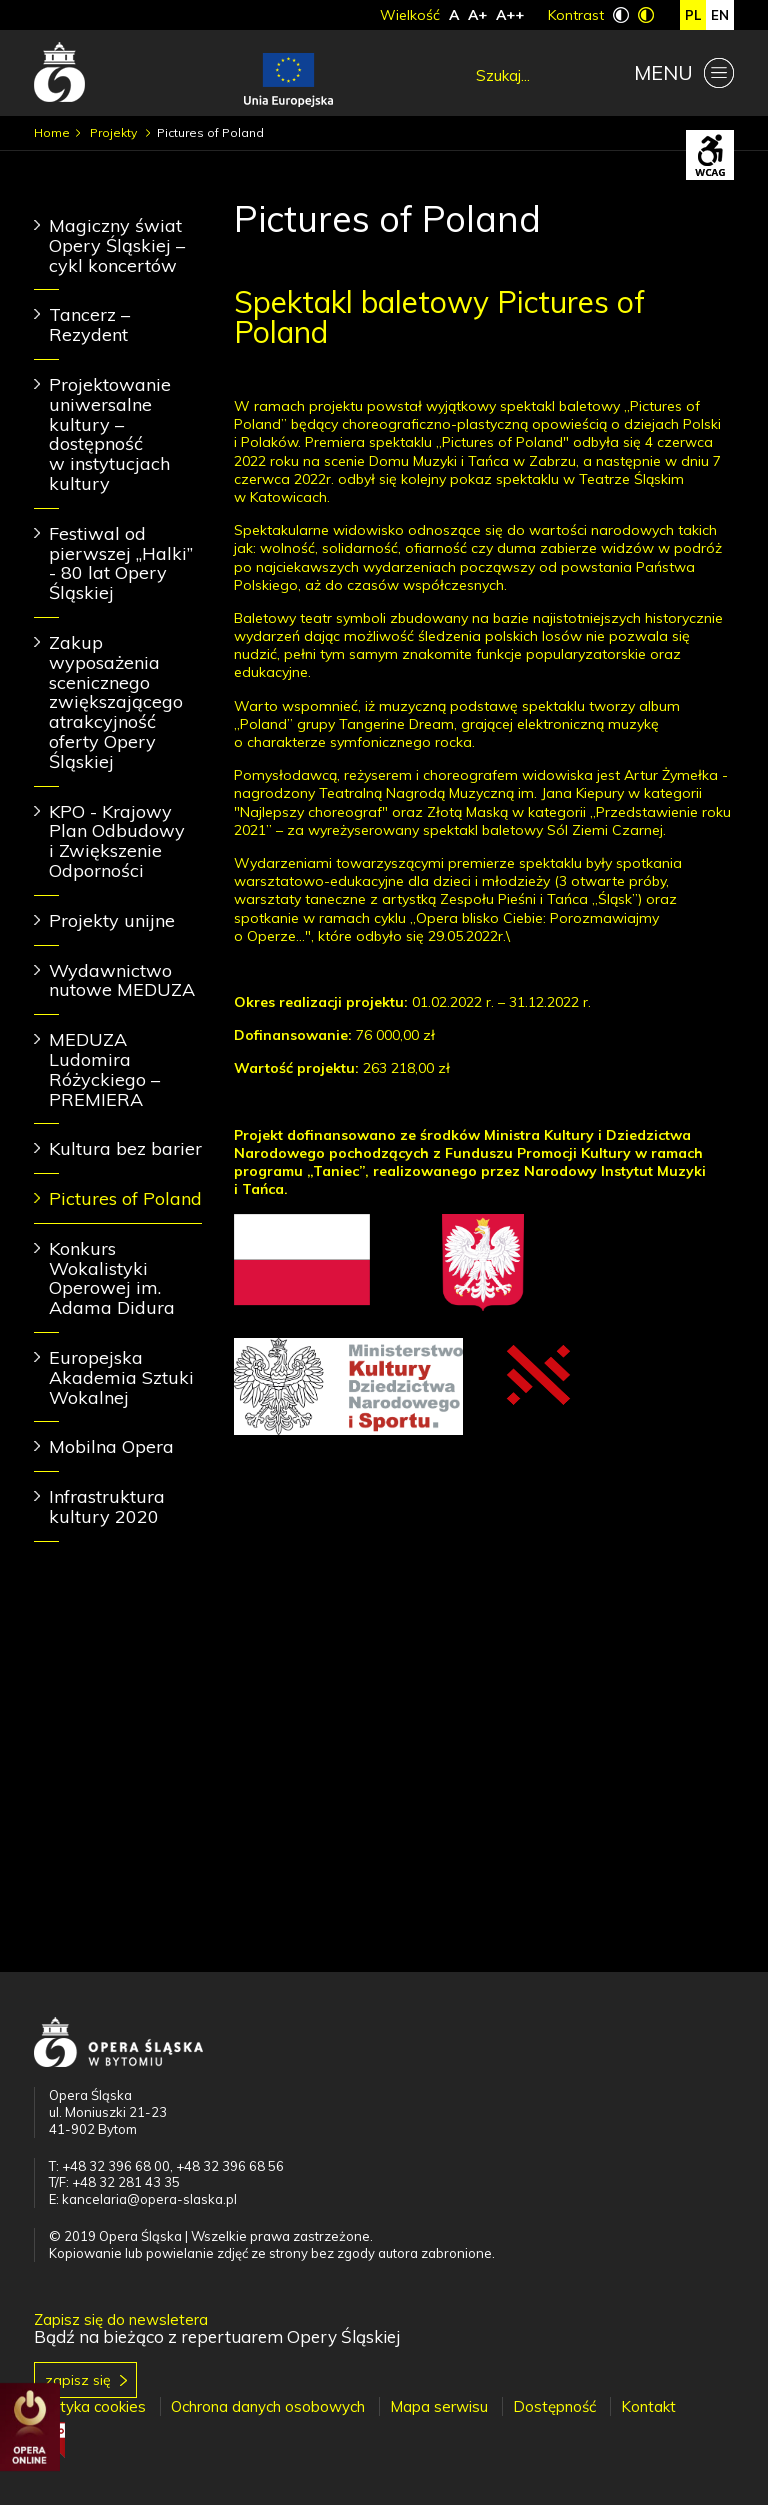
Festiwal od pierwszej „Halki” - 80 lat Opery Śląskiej (121, 563)
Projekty (115, 132)
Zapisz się (78, 2380)
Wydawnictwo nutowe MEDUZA (122, 980)
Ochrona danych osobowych (268, 2406)
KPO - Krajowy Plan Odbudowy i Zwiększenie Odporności (117, 841)
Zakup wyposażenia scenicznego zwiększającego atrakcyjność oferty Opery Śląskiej (116, 702)
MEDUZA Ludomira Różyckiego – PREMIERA (104, 1069)
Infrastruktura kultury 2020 (107, 1506)
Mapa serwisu (439, 2406)
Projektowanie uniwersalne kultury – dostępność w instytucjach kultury (110, 434)
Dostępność (554, 2406)
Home (52, 132)
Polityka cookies (90, 2406)
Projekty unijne (112, 920)
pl (693, 15)
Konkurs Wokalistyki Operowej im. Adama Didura (112, 1278)
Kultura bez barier (125, 1148)
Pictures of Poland (125, 1198)
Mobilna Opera (111, 1446)
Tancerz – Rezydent (89, 324)
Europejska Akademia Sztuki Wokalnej (121, 1377)
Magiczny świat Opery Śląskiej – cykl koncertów (117, 245)
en (720, 15)
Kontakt (648, 2406)
